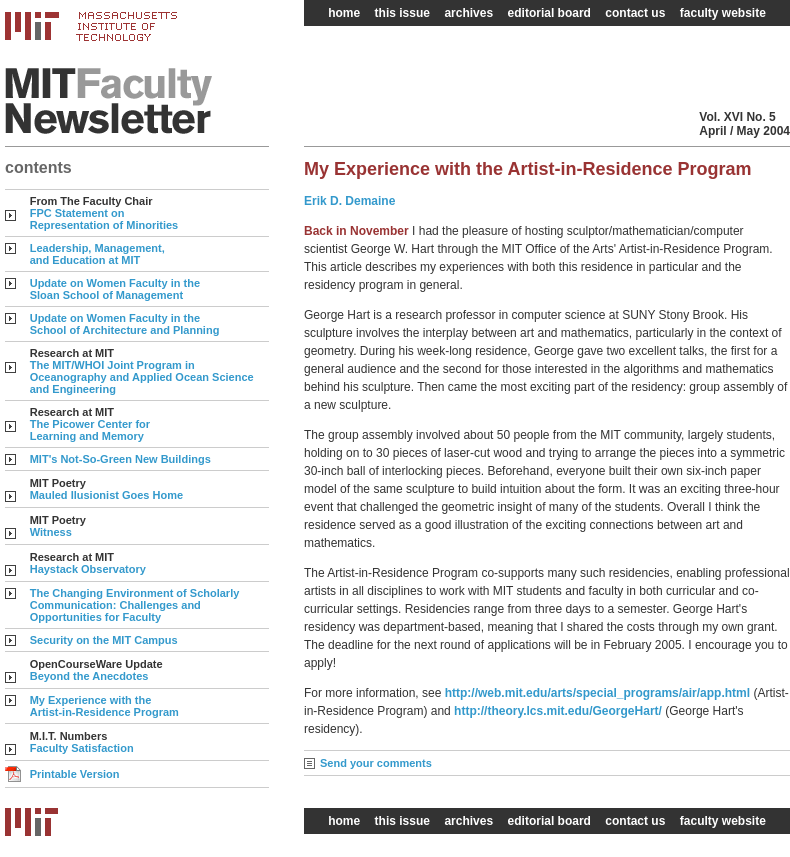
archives (468, 13)
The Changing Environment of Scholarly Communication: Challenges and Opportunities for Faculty (135, 605)
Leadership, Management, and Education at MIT (97, 254)
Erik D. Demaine (349, 201)
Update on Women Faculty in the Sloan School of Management (115, 289)
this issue (402, 13)
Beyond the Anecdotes (89, 676)
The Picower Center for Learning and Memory (90, 430)
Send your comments (376, 763)
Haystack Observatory (88, 569)
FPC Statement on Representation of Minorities (104, 219)
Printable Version (75, 774)
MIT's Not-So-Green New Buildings (120, 459)
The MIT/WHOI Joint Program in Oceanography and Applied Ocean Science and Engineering (142, 377)
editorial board (549, 13)
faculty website (723, 13)
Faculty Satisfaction (82, 748)
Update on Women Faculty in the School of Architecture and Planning (125, 324)
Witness (51, 532)
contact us (635, 13)
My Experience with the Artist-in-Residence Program (104, 706)
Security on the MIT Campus (104, 640)
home (344, 13)
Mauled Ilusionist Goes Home (106, 495)
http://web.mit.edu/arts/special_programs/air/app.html (599, 693)
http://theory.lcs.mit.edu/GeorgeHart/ (559, 711)
